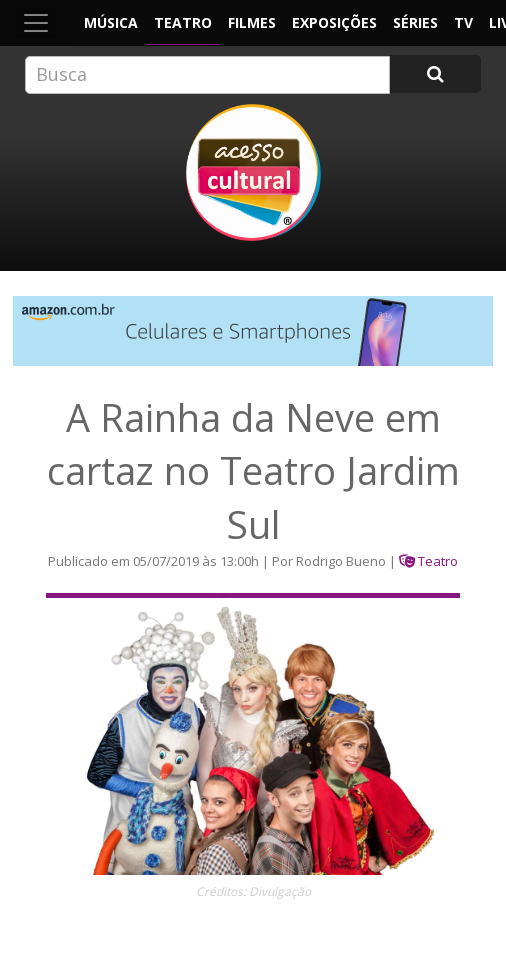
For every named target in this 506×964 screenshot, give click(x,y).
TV (463, 22)
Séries (415, 22)
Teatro (183, 22)
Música (111, 22)
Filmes (252, 22)
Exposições (334, 22)
